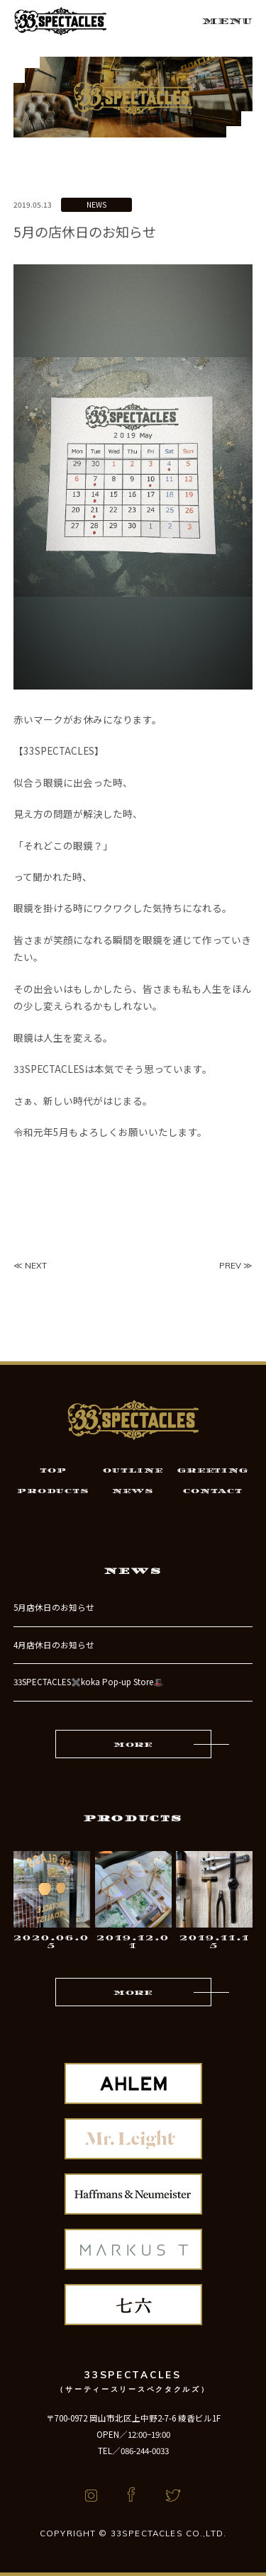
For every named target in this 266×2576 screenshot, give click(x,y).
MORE (133, 1744)
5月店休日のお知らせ (53, 1607)
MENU (227, 21)
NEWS (96, 204)
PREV (230, 1265)
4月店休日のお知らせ (53, 1644)
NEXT (36, 1265)
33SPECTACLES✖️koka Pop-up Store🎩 (88, 1681)
